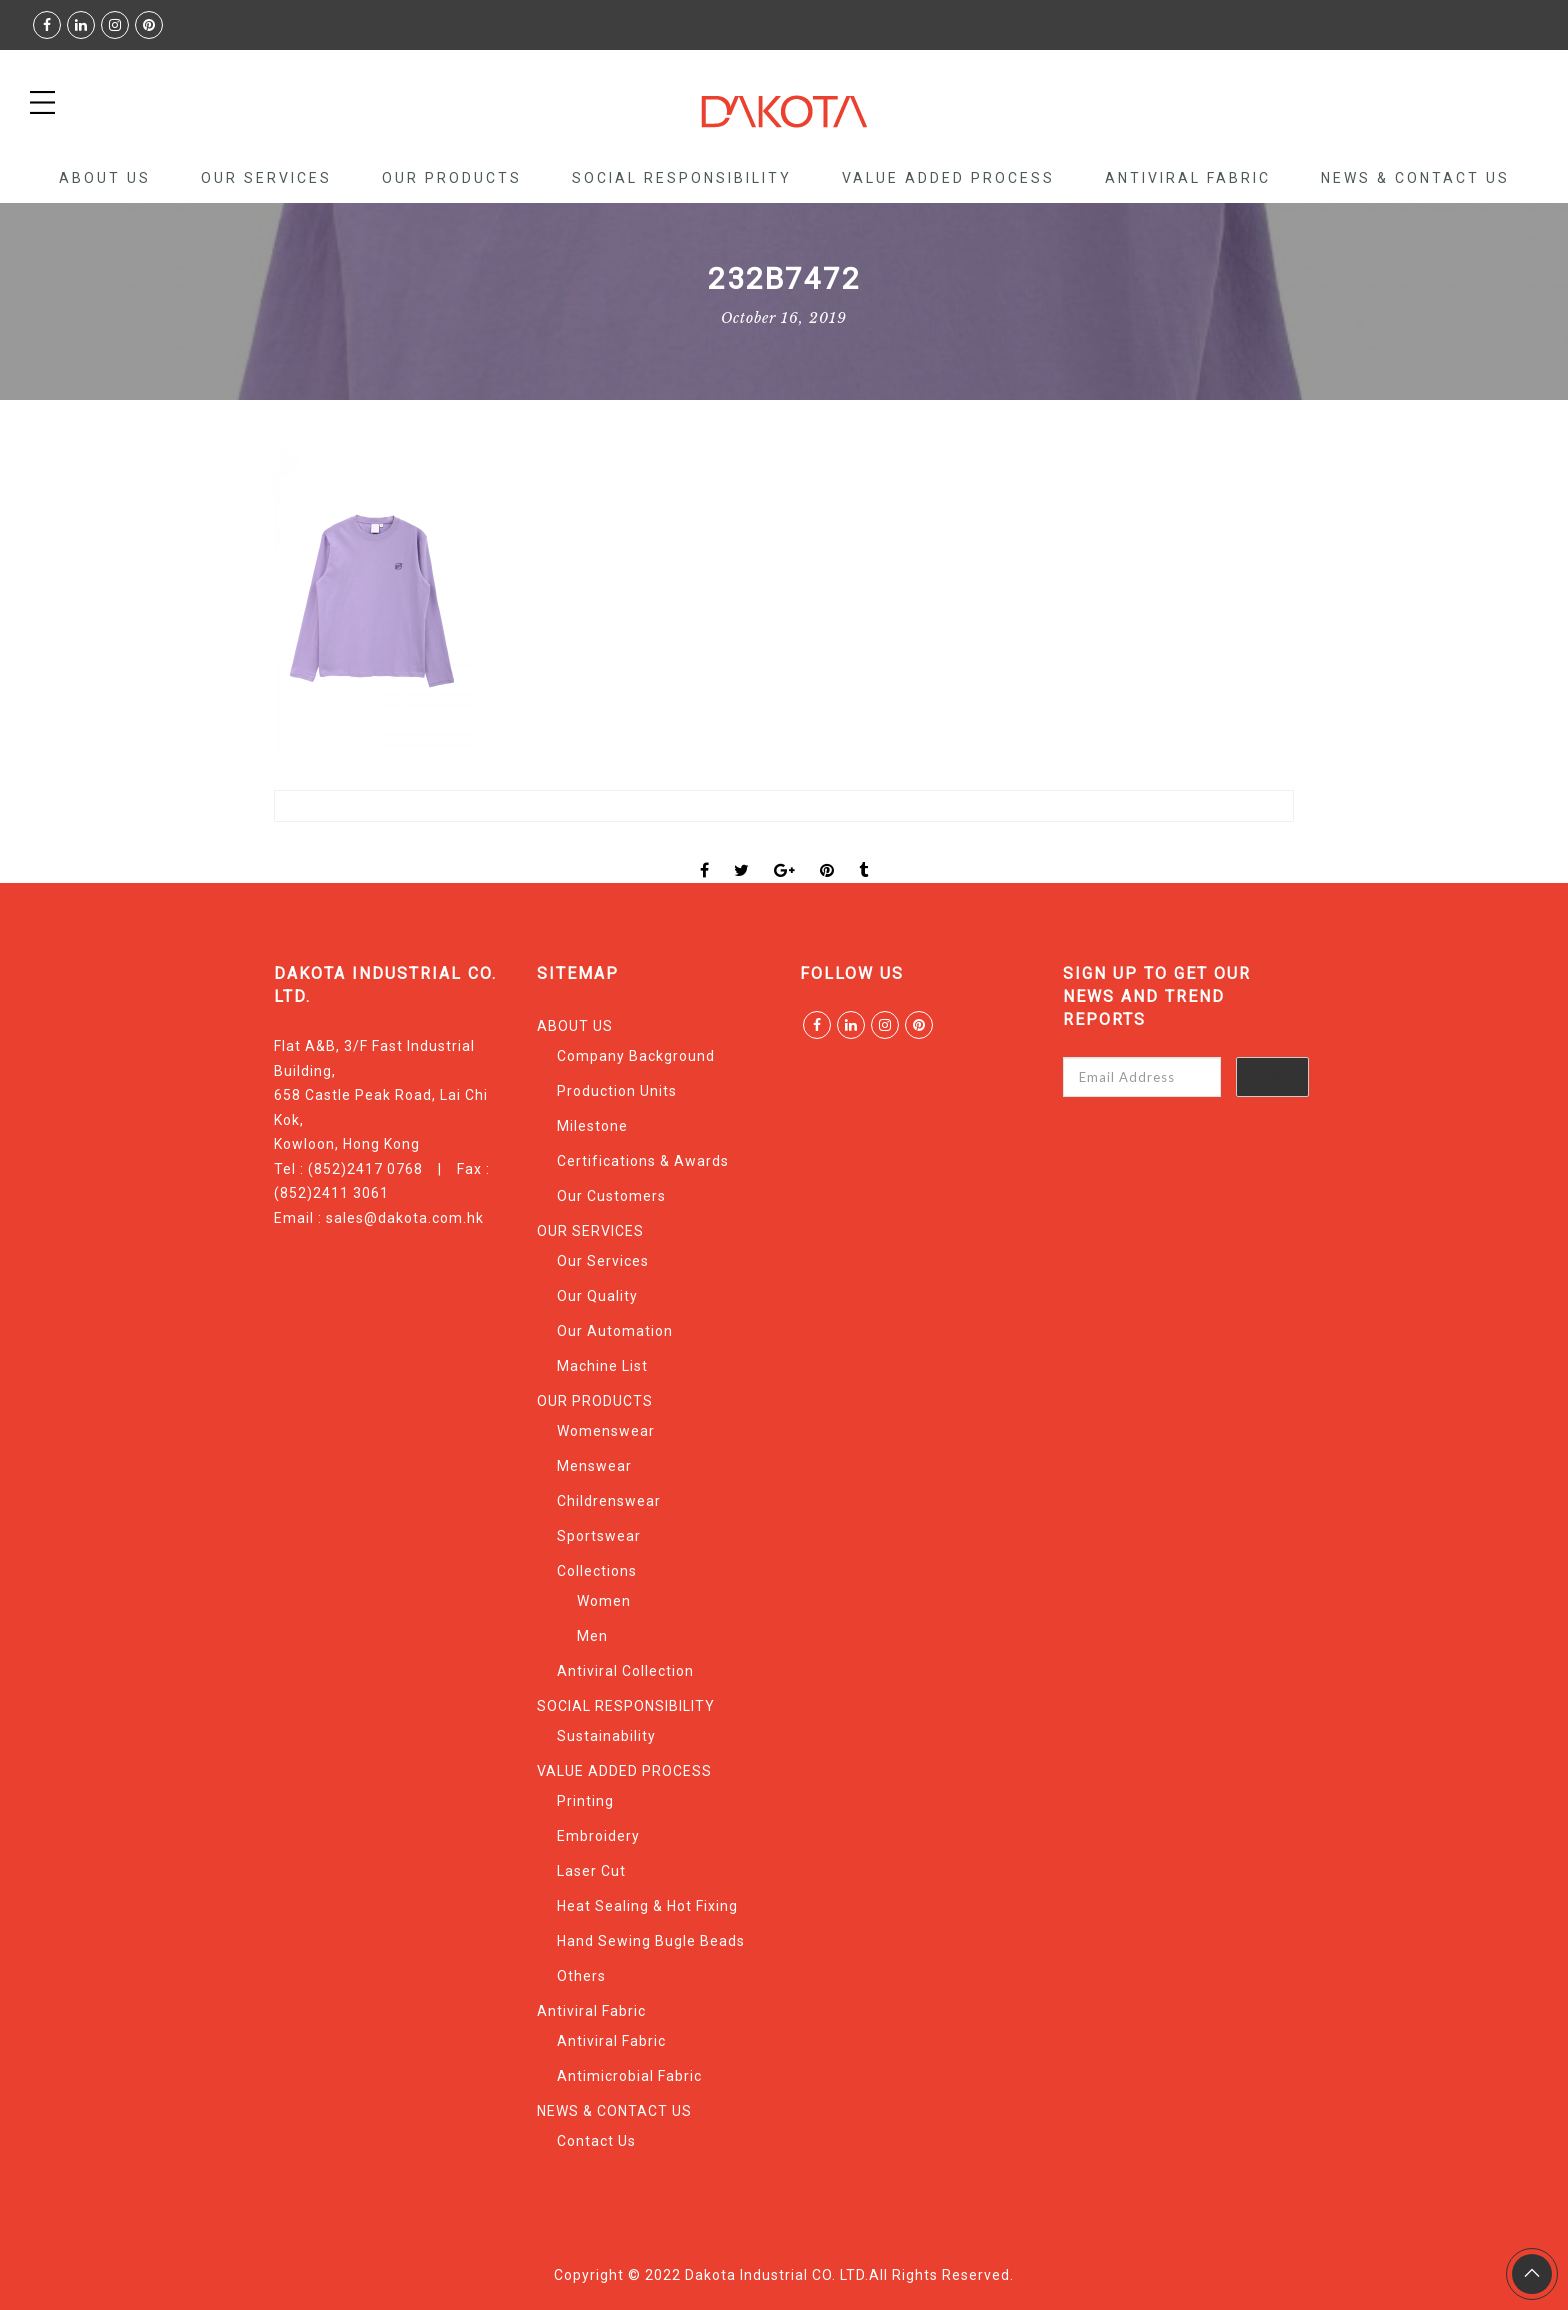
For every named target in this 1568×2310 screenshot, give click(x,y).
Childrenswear (609, 1501)
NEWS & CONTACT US (1415, 178)
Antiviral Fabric (1188, 178)
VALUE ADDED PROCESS (948, 178)
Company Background (636, 1056)
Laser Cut (591, 1871)
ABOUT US (105, 178)
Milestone (592, 1126)
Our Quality (597, 1296)
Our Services (603, 1261)
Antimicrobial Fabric (629, 2076)
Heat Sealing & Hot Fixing (647, 1906)
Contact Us (596, 2141)
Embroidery (598, 1836)
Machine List (602, 1366)
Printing (585, 1801)
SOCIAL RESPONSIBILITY (682, 178)
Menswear (594, 1466)
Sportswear (599, 1536)
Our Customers (611, 1196)
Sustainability (606, 1736)
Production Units (617, 1091)
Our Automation (615, 1331)
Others (581, 1976)
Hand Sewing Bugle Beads (651, 1941)
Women (604, 1601)
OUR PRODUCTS (452, 178)
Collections (597, 1571)
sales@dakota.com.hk (405, 1218)
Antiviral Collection (625, 1671)
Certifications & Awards (643, 1161)
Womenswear (606, 1431)
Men (592, 1636)
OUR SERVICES (266, 178)
